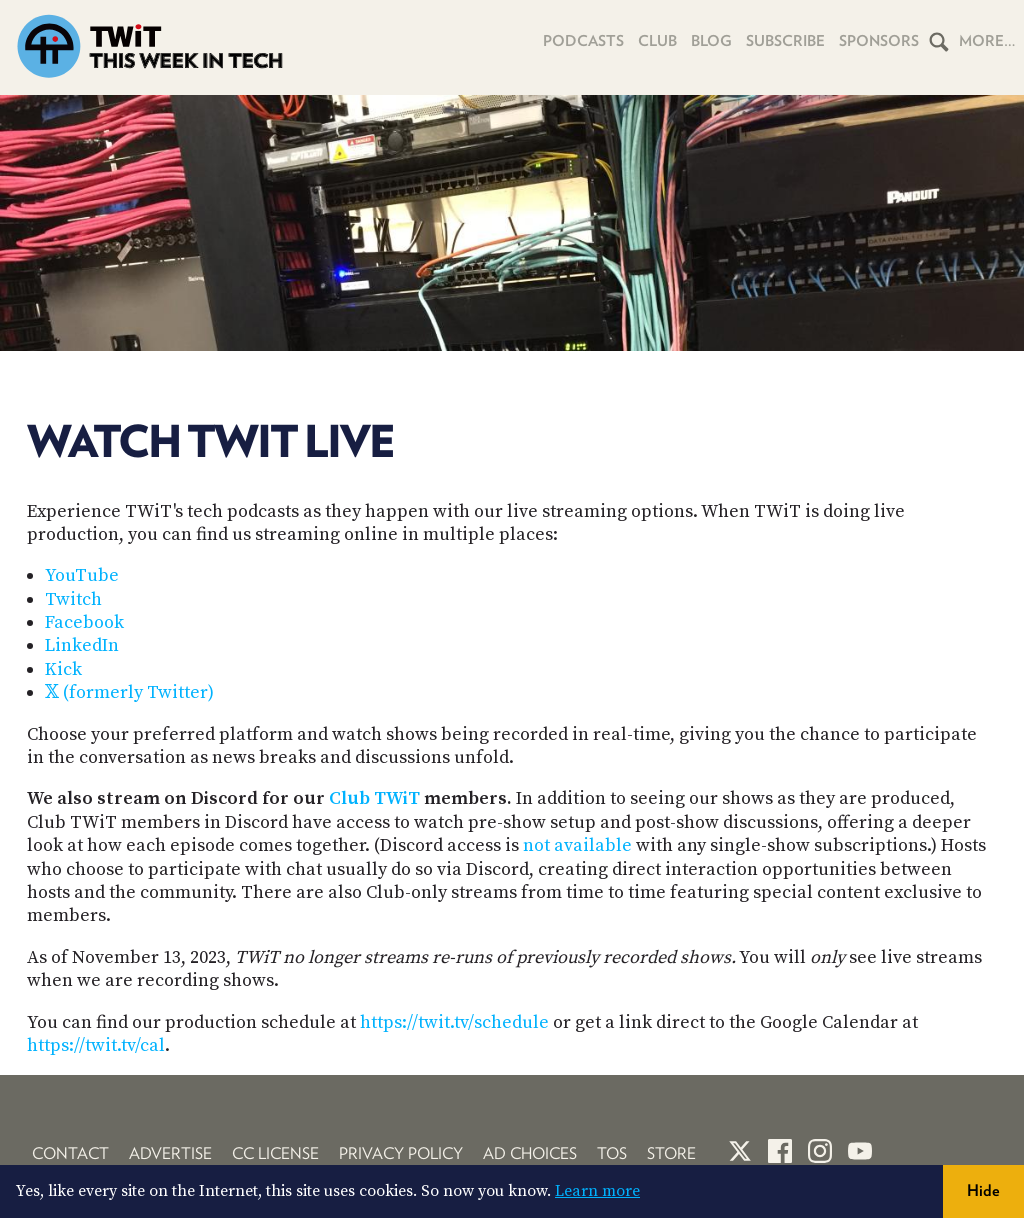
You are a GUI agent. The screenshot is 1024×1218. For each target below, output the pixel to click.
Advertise (170, 1153)
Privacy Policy (401, 1153)
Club (657, 41)
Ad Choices (530, 1153)
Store (671, 1153)
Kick (63, 669)
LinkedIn (82, 645)
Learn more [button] (597, 1191)
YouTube (82, 575)
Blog (711, 41)
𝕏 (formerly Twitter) (129, 692)
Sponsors (879, 41)
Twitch (73, 599)
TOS (612, 1153)
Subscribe (785, 41)
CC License (275, 1153)
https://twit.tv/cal (96, 1045)
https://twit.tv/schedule (454, 1022)
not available (577, 845)
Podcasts (583, 41)
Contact (70, 1153)
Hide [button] (983, 1190)
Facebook (84, 622)
